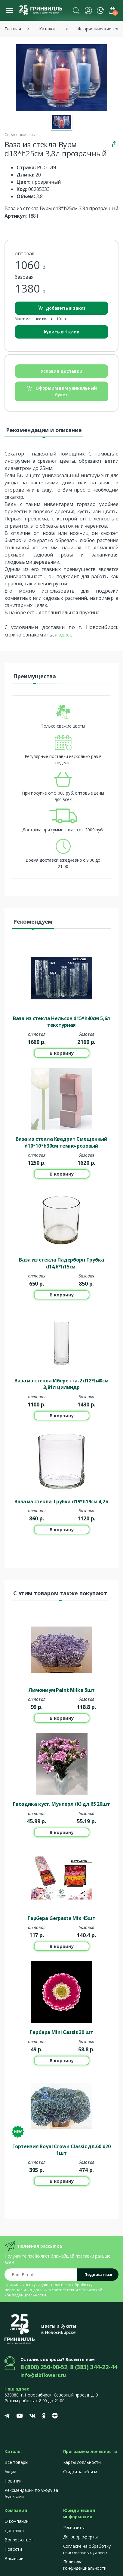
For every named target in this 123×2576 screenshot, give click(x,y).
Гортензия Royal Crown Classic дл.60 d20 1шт (61, 2149)
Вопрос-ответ (19, 2540)
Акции (10, 2471)
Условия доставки (61, 371)
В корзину (62, 1053)
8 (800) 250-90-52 (44, 2367)
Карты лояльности (82, 2462)
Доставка (14, 2530)
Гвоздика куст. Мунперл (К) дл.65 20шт (61, 1804)
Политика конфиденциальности (84, 2565)
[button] (76, 10)
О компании (17, 2521)
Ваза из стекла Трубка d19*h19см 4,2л (61, 1501)
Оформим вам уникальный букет (61, 391)
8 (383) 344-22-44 (93, 2367)
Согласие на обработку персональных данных (87, 2549)
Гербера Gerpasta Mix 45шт (61, 1918)
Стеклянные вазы (20, 134)
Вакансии (14, 2558)
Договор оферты (80, 2537)
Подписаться (98, 2274)
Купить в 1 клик (61, 332)
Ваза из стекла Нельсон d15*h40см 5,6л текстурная (61, 1021)
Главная (13, 29)
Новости (13, 2549)
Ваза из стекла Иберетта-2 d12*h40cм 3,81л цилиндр (61, 1384)
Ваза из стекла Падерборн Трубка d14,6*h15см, (61, 1263)
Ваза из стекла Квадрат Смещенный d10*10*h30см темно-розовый (61, 1142)
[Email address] (41, 2274)
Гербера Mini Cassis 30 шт (61, 2032)
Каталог (47, 29)
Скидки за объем (80, 2471)
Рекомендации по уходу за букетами (31, 2493)
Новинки (13, 2481)
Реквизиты (74, 2527)
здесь (65, 634)
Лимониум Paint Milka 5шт (61, 1690)
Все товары (16, 2462)
